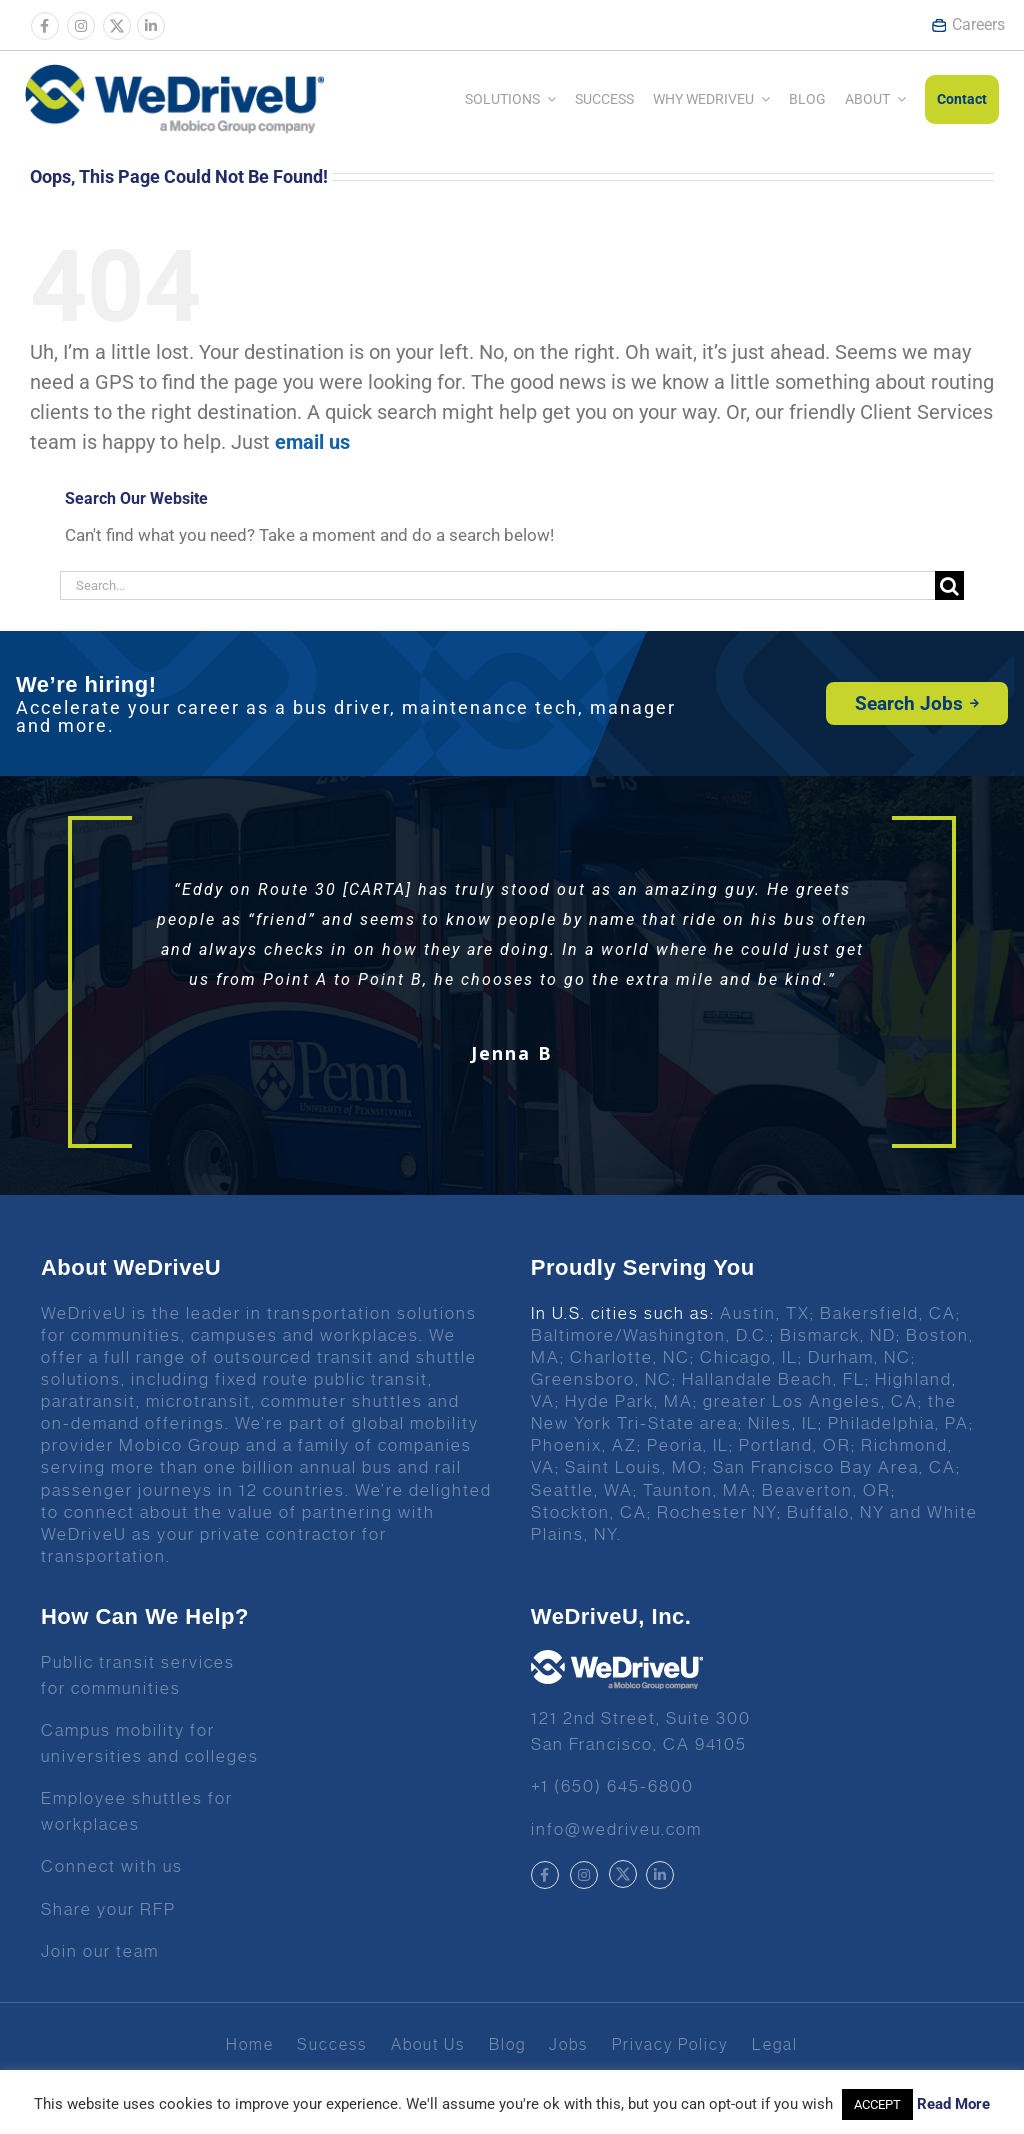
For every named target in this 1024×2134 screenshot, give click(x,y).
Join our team (100, 1951)
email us (312, 442)
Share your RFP (108, 1909)
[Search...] (497, 585)
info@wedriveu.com (616, 1829)
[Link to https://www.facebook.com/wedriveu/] (45, 26)
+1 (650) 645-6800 (612, 1786)
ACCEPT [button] (877, 2104)
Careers (968, 24)
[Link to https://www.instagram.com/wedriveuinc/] (81, 26)
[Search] (949, 585)
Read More (953, 2104)
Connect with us (112, 1866)
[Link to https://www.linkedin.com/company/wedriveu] (151, 26)
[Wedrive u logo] (174, 74)
